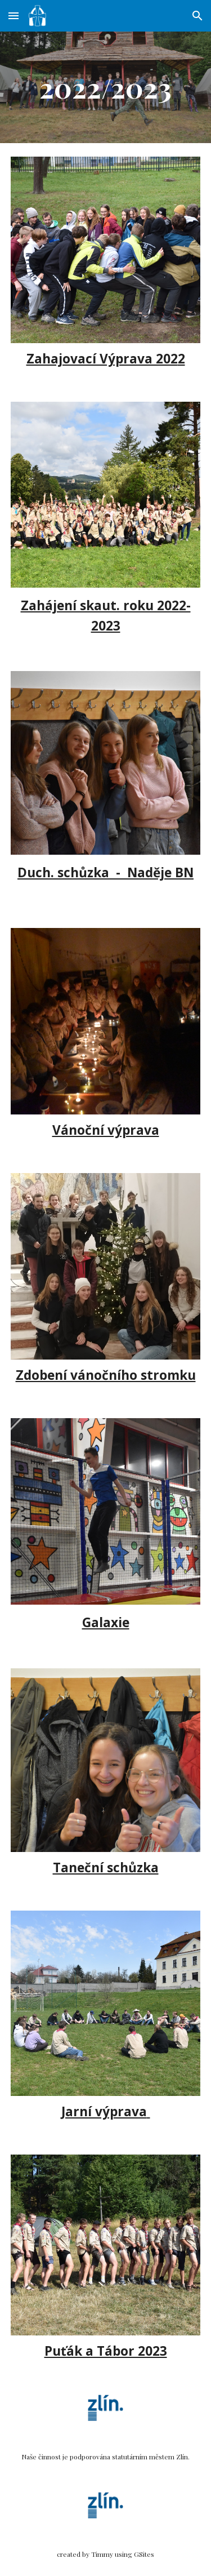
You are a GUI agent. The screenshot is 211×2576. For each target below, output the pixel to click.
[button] (13, 15)
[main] (106, 87)
